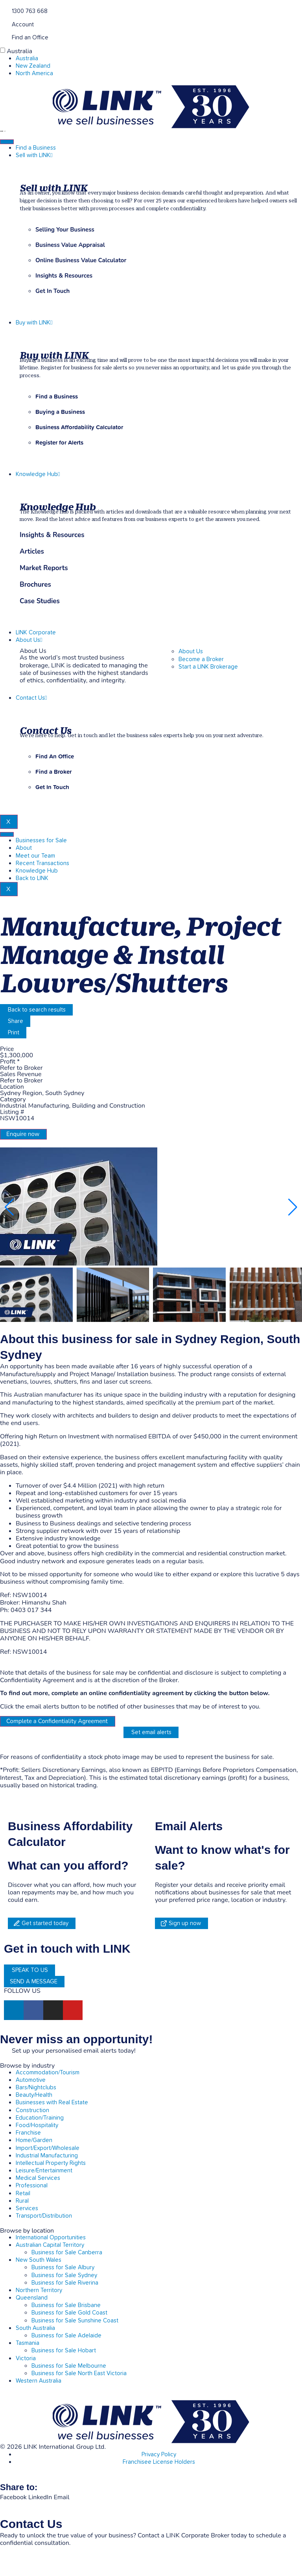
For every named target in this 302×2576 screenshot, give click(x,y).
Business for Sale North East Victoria (79, 2373)
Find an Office (30, 38)
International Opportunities (51, 2238)
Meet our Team (35, 856)
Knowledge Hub (38, 474)
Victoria (26, 2358)
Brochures (35, 585)
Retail (23, 2193)
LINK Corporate (36, 633)
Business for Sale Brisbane (66, 2305)
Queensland (32, 2298)
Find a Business (36, 148)
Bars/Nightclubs (36, 2087)
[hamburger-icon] (7, 141)
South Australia (35, 2328)
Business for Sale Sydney (64, 2275)
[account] (3, 24)
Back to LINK (32, 878)
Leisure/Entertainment (44, 2171)
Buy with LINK (34, 323)
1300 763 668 (30, 11)
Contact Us (31, 698)
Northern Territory (39, 2290)
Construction (32, 2110)
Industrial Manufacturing (47, 2156)
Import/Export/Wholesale (47, 2148)
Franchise (28, 2133)
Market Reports (44, 568)
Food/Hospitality (37, 2125)
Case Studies (40, 601)
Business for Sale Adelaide (66, 2336)
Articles (32, 552)
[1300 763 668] (3, 10)
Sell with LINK (34, 155)
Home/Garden (34, 2140)
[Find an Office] (3, 37)
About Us (29, 640)
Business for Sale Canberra (66, 2252)
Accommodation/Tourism (47, 2073)
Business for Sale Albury (62, 2267)
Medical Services (38, 2178)
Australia (19, 51)
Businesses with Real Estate (52, 2102)
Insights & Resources (52, 535)
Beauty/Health (34, 2095)
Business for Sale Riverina (64, 2283)
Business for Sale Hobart (63, 2351)
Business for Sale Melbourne (68, 2366)
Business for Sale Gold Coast (69, 2313)
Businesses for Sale (41, 840)
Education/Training (40, 2118)
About (24, 848)
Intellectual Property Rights (51, 2163)
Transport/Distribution (44, 2216)
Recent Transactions (42, 863)
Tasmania (27, 2343)
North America (34, 73)
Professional (32, 2186)
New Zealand (33, 66)
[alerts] (3, 2050)
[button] (292, 1207)
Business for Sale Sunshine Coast (74, 2321)
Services (27, 2208)
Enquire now (22, 1134)
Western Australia (38, 2381)
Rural (22, 2201)
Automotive (31, 2080)
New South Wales (38, 2260)
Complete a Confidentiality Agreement (57, 1721)
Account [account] (23, 25)
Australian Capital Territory (50, 2245)
